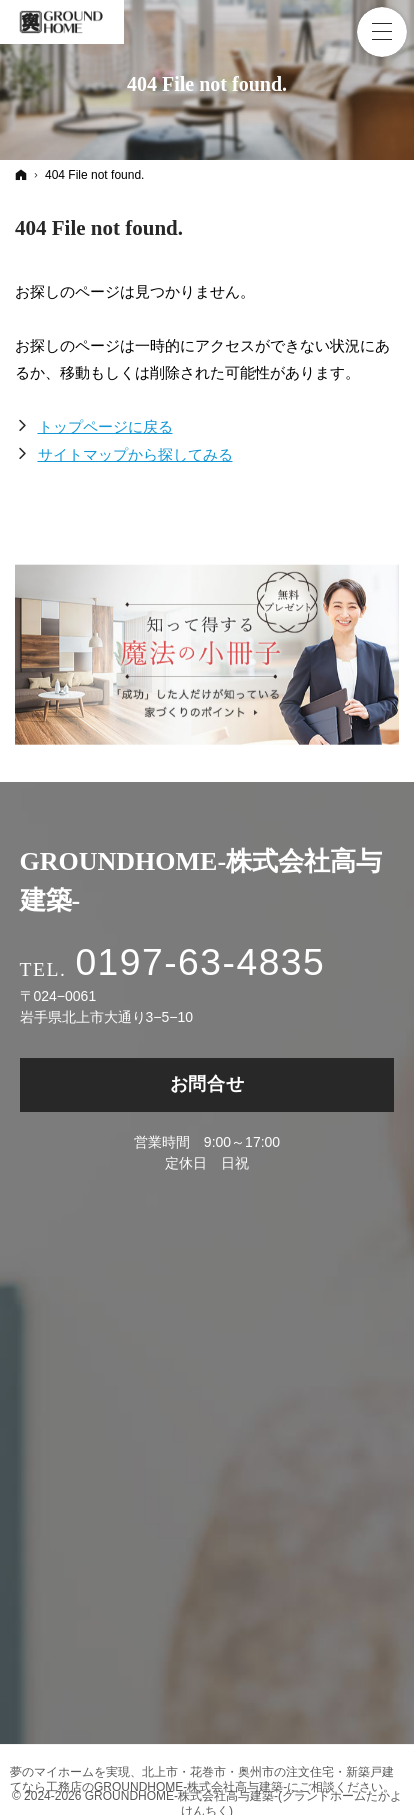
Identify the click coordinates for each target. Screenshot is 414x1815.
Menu (382, 32)
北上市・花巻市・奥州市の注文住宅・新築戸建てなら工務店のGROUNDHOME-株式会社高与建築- (202, 1779)
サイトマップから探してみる (135, 454)
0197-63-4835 (200, 962)
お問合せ (207, 1084)
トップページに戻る (105, 426)
